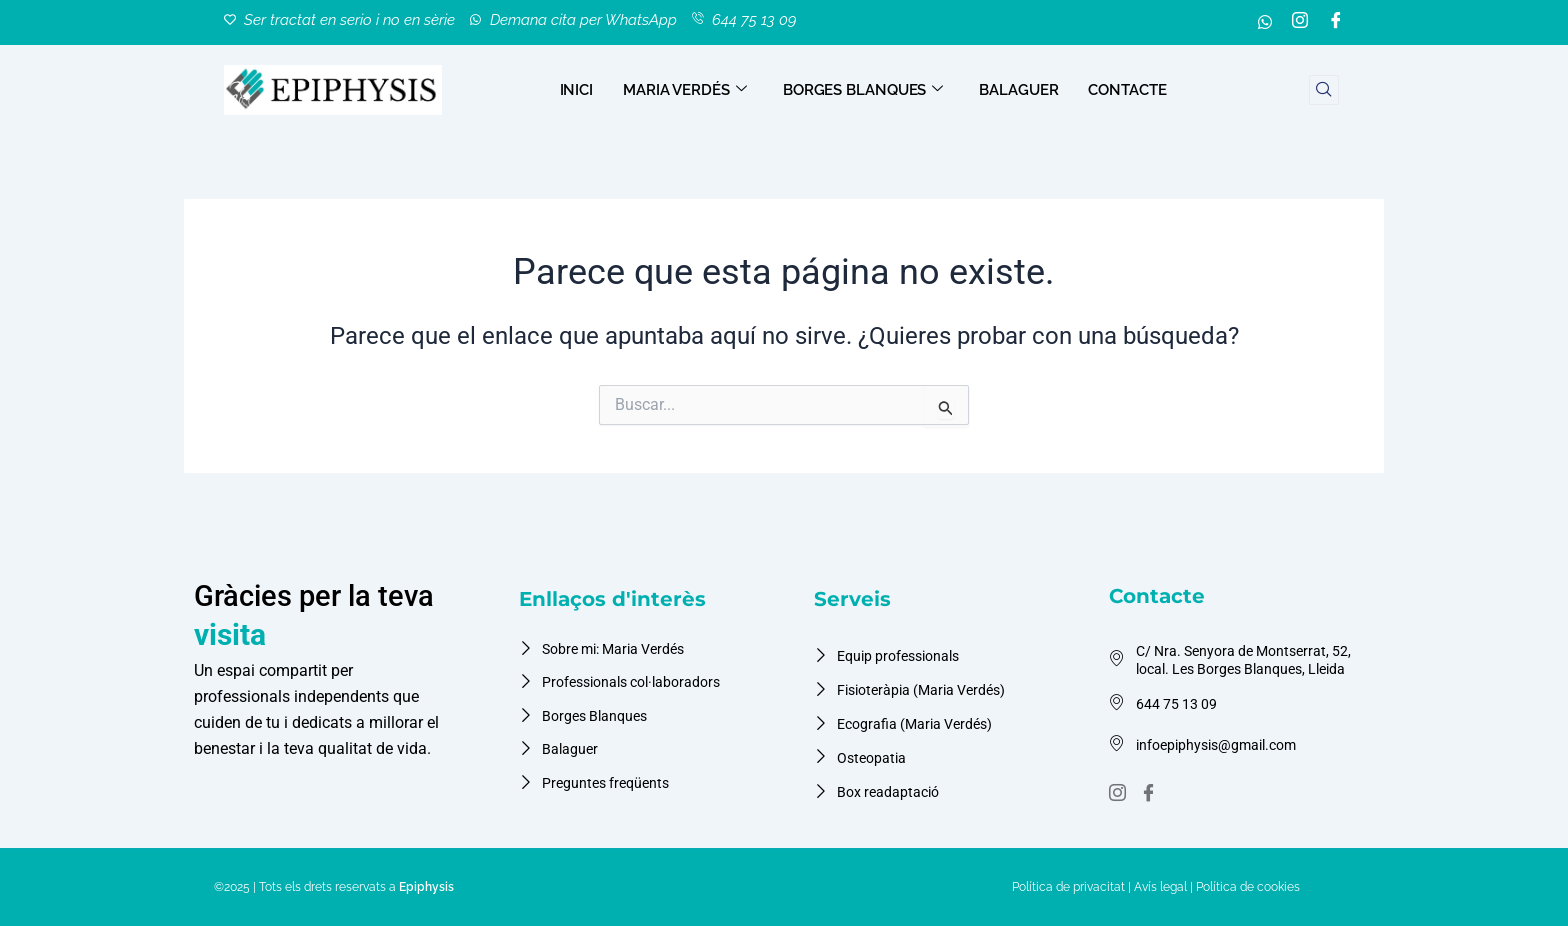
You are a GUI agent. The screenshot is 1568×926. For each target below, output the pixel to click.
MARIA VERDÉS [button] (685, 90)
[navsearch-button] (1324, 90)
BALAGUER (1018, 90)
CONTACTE (1127, 90)
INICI (577, 90)
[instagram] (1120, 794)
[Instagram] (1300, 22)
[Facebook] (1336, 22)
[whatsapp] (1265, 22)
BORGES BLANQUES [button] (863, 90)
